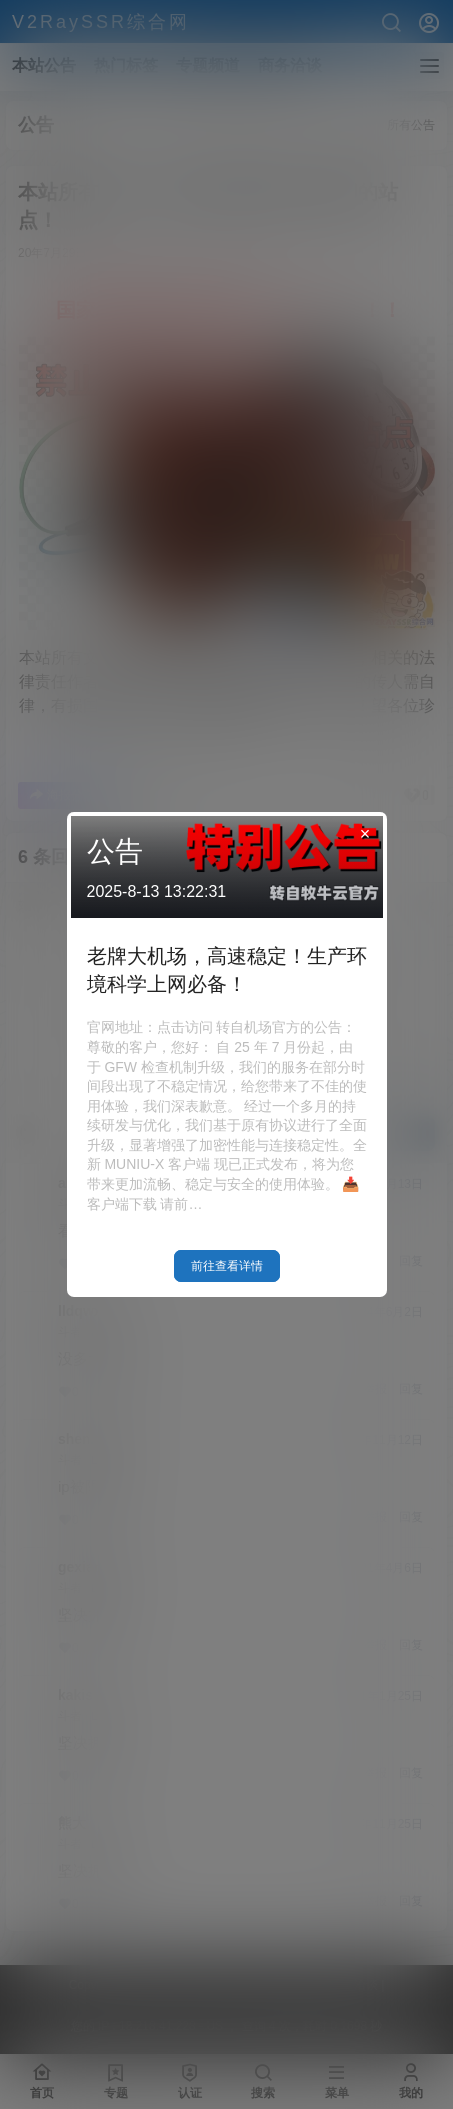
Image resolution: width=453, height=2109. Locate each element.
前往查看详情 (227, 1266)
